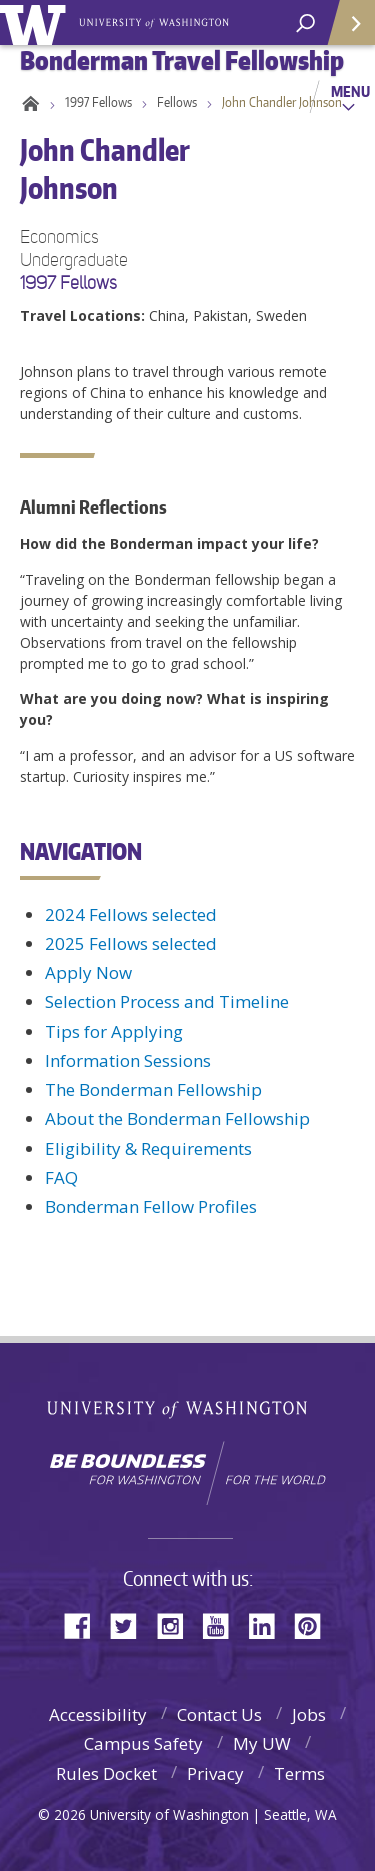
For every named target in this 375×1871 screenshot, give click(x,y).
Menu (350, 91)
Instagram (177, 1624)
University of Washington (36, 22)
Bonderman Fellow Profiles (151, 1206)
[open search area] (305, 23)
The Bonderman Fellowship (153, 1089)
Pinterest (315, 1624)
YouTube (223, 1624)
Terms (299, 1773)
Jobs (309, 1714)
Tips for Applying (114, 1031)
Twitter (131, 1624)
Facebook (85, 1624)
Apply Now (88, 972)
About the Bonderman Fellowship (177, 1118)
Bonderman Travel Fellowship (155, 21)
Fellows (177, 102)
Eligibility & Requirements (148, 1148)
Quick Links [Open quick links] (344, 30)
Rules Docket (106, 1773)
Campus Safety (143, 1743)
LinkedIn (269, 1624)
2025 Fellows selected (131, 943)
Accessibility (98, 1714)
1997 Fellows (98, 102)
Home (27, 102)
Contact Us (219, 1714)
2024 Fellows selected (131, 914)
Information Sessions (128, 1060)
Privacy (215, 1773)
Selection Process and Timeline (167, 1001)
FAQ (61, 1177)
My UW (262, 1743)
